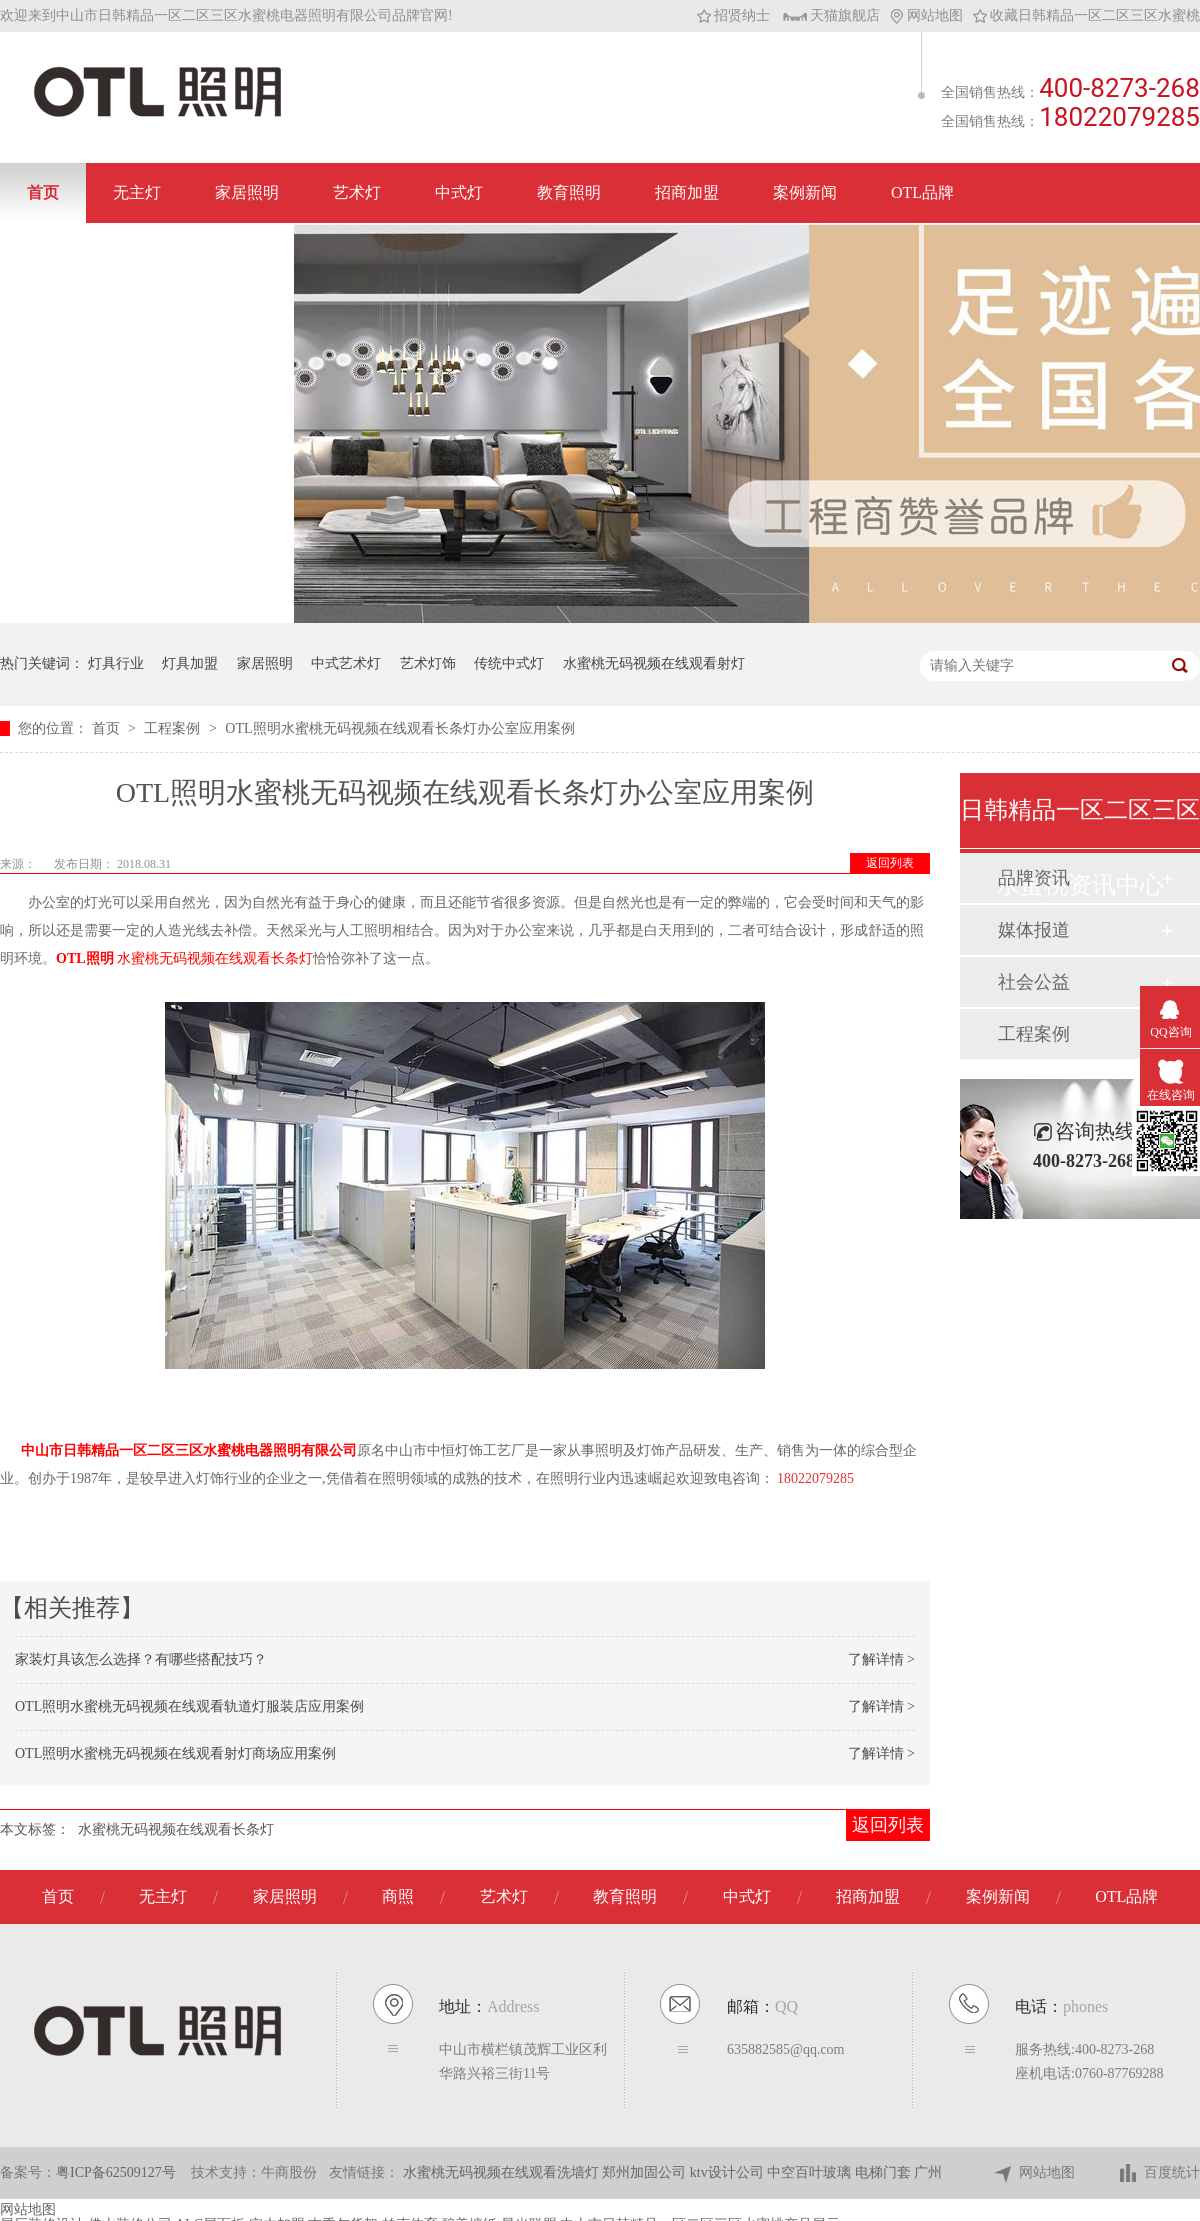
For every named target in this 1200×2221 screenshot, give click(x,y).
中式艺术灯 (346, 663)
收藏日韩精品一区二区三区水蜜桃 (1086, 15)
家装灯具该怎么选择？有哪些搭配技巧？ (141, 1659)
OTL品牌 (922, 192)
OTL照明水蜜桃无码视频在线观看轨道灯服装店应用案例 (189, 1706)
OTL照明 (85, 958)
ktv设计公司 (728, 2172)
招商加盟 (687, 192)
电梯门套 (885, 2172)
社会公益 (1034, 982)
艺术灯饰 (428, 663)
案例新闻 (805, 192)
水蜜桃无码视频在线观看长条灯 (176, 1829)
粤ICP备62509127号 (116, 2172)
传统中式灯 (509, 663)
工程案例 (174, 728)
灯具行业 (116, 663)
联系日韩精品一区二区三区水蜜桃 (147, 252)
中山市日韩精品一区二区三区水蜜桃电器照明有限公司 (189, 1450)
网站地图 (926, 15)
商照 (398, 1896)
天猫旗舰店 (831, 15)
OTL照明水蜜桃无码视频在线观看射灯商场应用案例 (175, 1753)
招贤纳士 (733, 15)
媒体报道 (1034, 930)
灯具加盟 (190, 663)
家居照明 (247, 192)
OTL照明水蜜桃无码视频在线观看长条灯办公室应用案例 (399, 728)
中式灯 (459, 192)
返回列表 (890, 863)
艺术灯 (357, 192)
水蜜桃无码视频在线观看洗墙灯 (503, 2172)
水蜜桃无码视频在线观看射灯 (654, 663)
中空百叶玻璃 (811, 2172)
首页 (43, 192)
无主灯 (137, 192)
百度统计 (1158, 2173)
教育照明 (569, 192)
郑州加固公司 (646, 2172)
